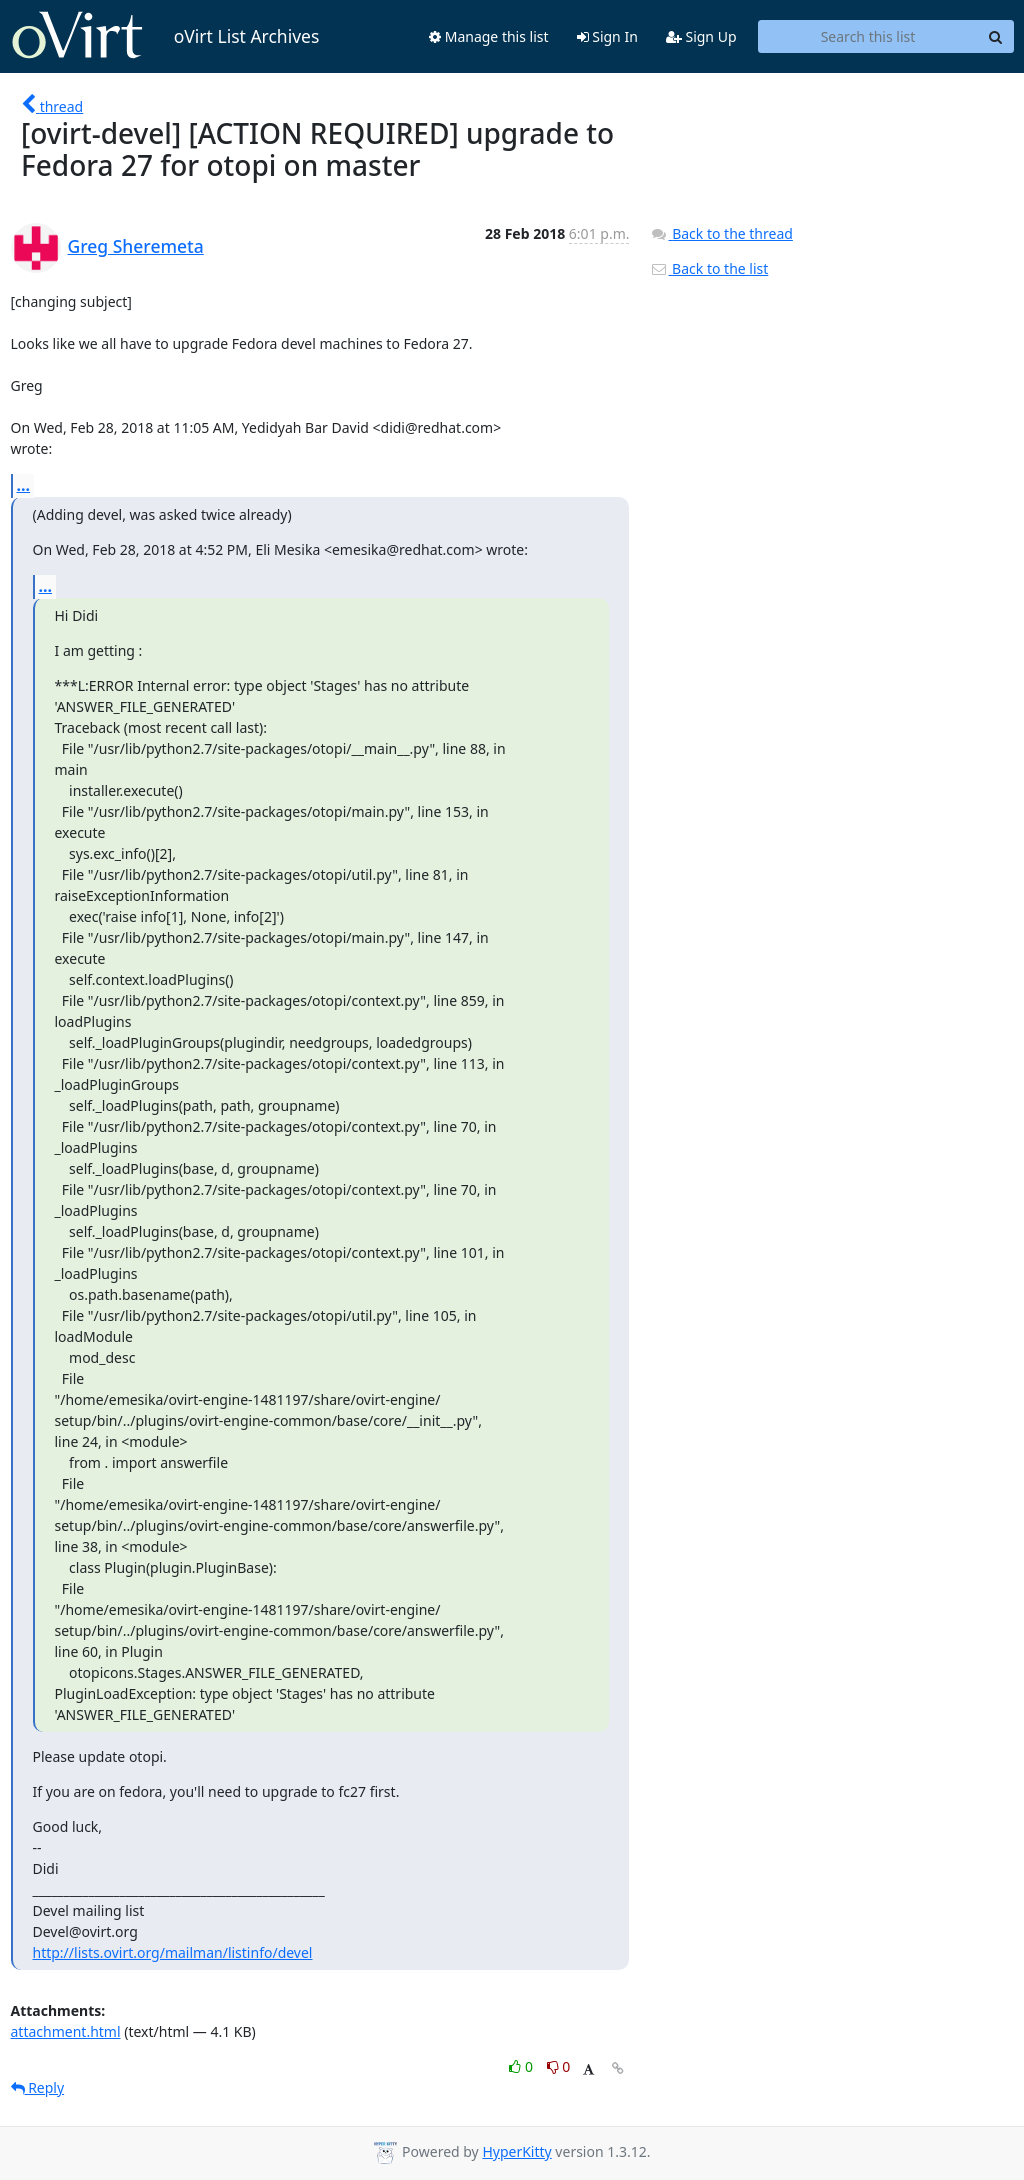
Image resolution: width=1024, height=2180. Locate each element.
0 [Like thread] (522, 2066)
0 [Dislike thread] (559, 2066)
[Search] (996, 37)
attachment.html (66, 2031)
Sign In (607, 36)
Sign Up (701, 36)
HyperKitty (516, 2151)
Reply (38, 2087)
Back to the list (709, 268)
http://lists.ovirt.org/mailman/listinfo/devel (173, 1952)
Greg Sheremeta (136, 246)
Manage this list (489, 36)
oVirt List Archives (165, 36)
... (24, 485)
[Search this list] (868, 37)
